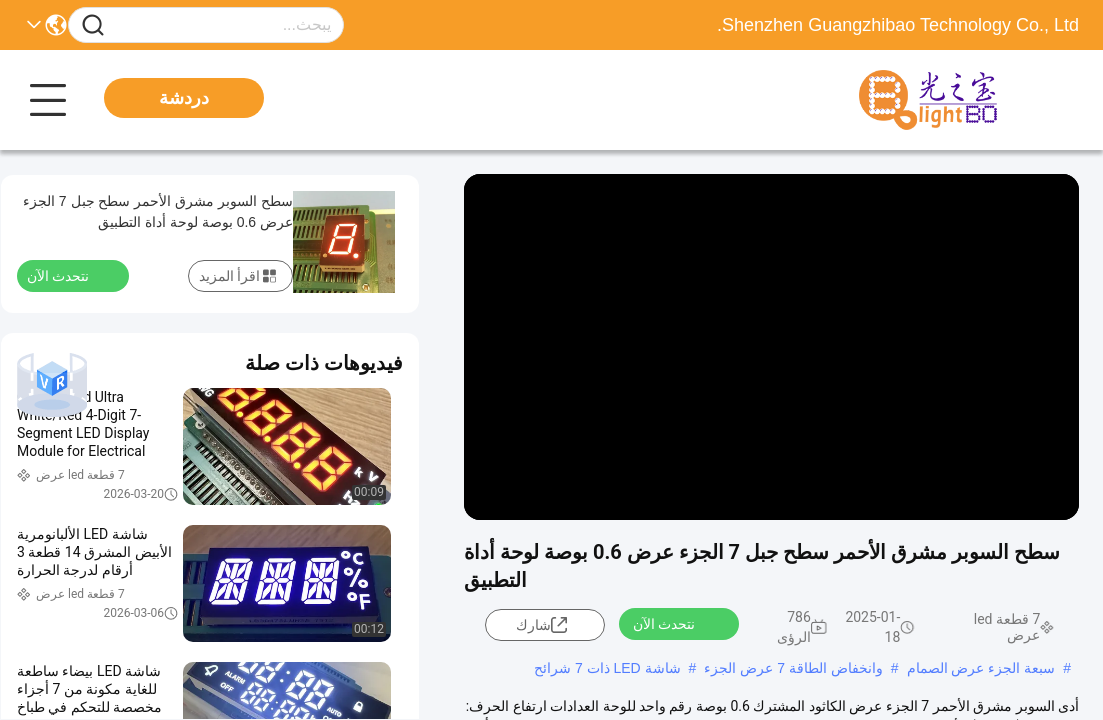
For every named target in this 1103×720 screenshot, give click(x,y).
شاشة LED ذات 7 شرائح (607, 668)
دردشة (184, 98)
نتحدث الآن (676, 623)
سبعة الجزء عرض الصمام (981, 668)
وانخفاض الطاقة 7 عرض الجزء (793, 668)
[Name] (93, 25)
